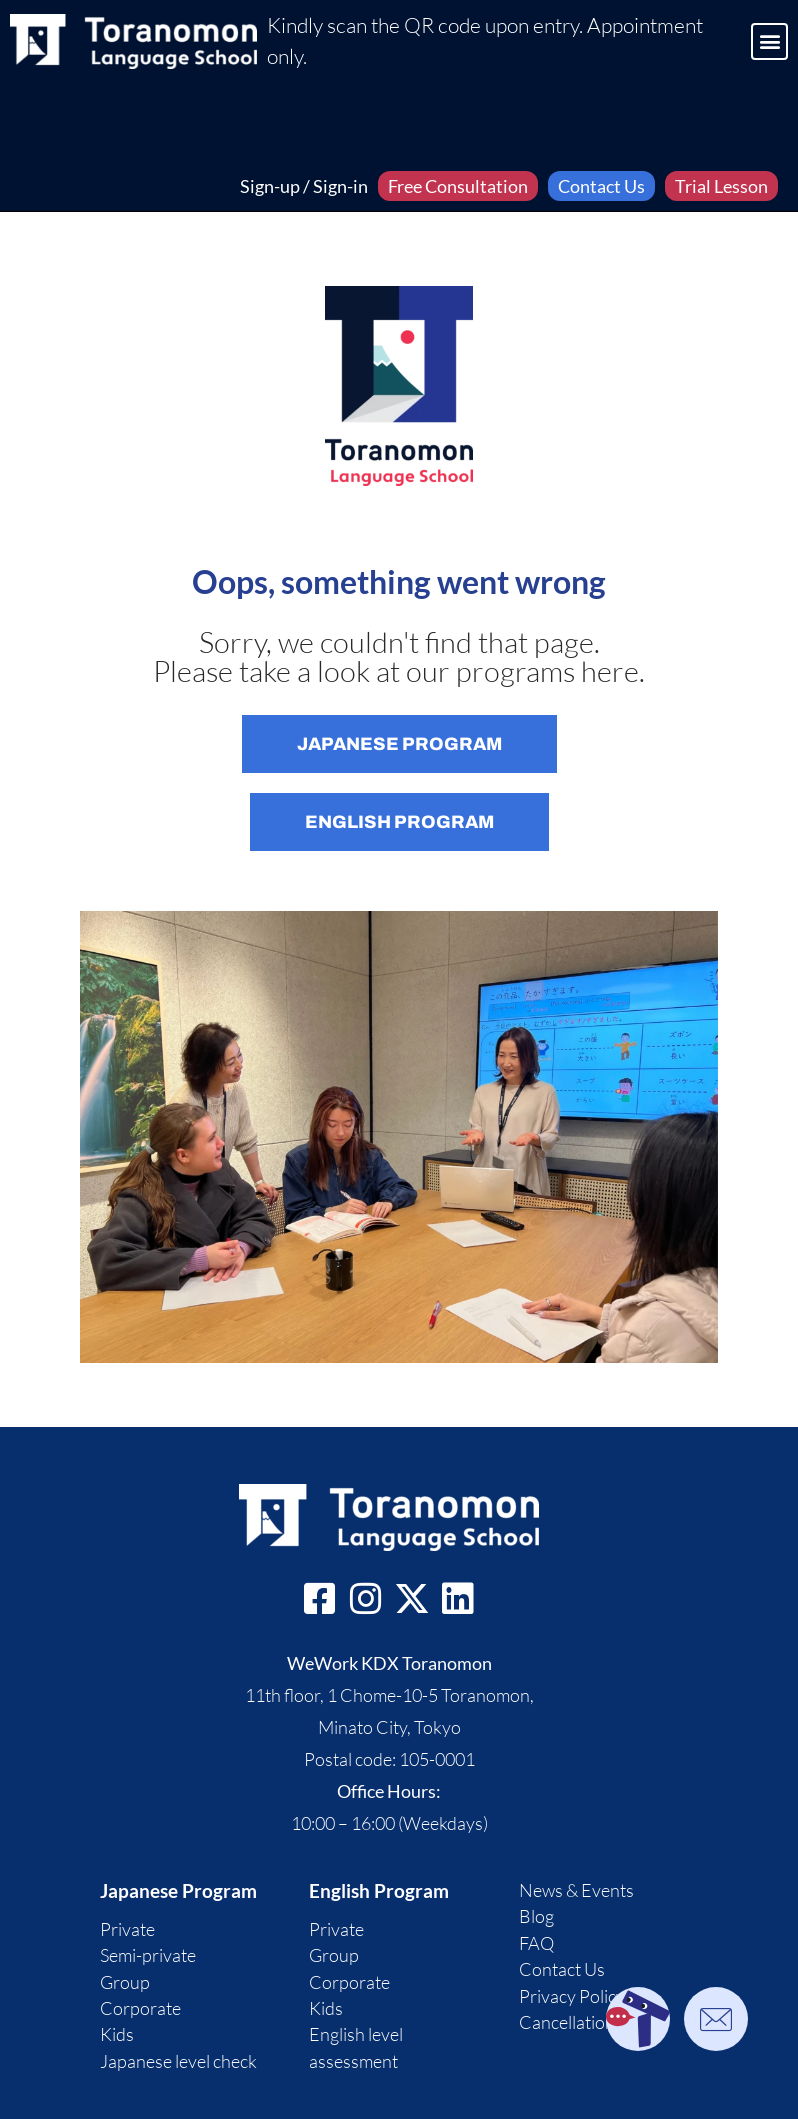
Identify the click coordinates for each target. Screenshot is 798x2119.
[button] (769, 41)
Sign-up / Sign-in (304, 186)
